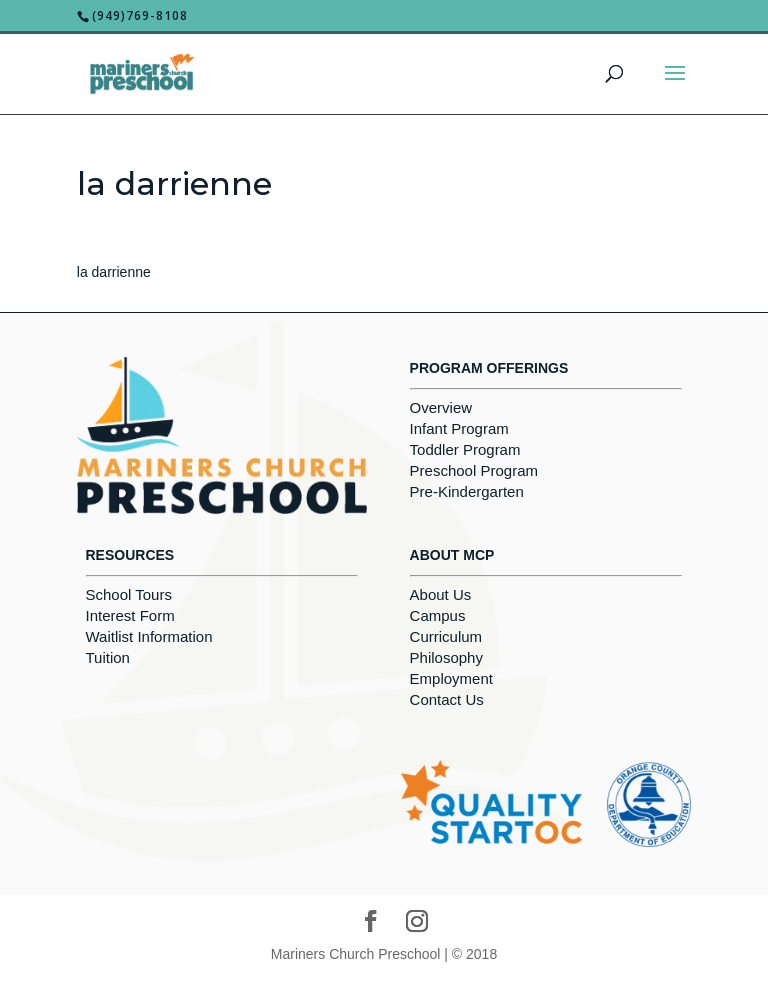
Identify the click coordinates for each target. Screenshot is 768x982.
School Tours (129, 594)
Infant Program (459, 428)
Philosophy (446, 657)
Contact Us (447, 699)
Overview (441, 407)
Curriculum (446, 636)
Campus (438, 615)
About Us (441, 594)
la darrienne (114, 272)
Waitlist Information (149, 636)
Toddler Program (465, 449)
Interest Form (130, 615)
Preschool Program (474, 470)
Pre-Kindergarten (467, 491)
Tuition (108, 657)
